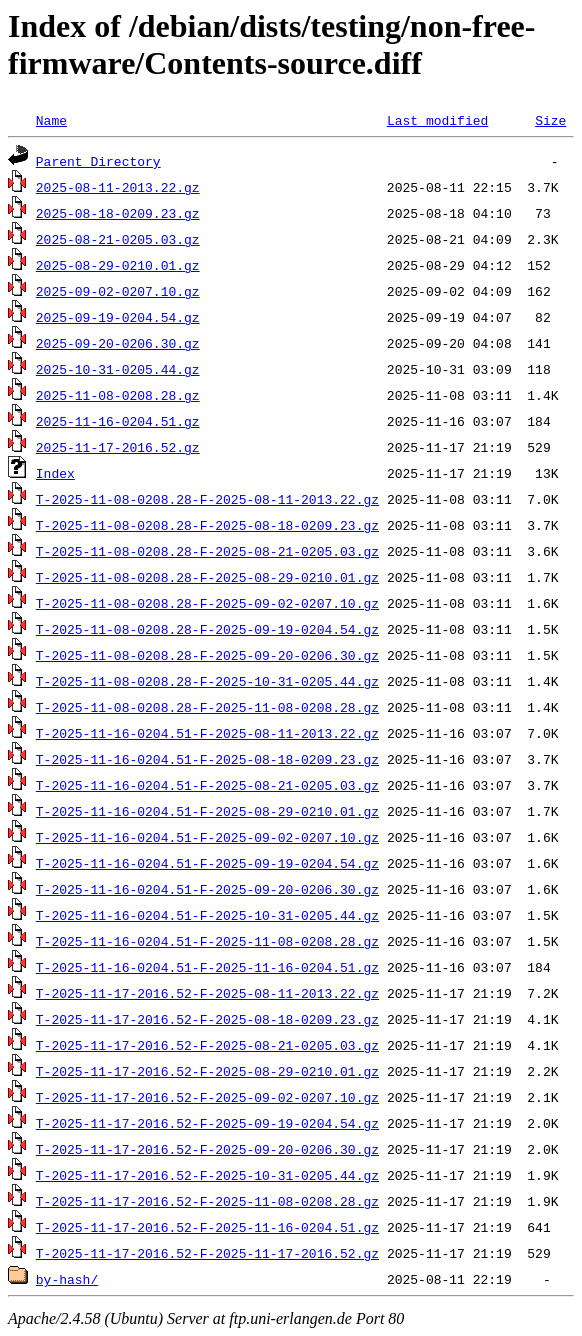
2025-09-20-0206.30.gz (118, 343)
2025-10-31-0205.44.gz (118, 369)
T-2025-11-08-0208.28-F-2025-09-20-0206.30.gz (207, 655)
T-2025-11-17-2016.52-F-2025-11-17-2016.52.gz (207, 1253)
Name (51, 120)
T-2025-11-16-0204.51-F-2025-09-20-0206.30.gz (207, 889)
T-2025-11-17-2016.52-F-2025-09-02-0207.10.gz (207, 1097)
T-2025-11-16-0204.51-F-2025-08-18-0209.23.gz (207, 759)
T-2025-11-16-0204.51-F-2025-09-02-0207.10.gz (207, 837)
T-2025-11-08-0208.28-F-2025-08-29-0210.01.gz (207, 577)
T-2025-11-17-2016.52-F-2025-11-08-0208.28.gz (207, 1201)
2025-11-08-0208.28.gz (118, 395)
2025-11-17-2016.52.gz (118, 447)
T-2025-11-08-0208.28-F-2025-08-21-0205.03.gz (207, 551)
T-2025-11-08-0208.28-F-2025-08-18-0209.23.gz (207, 525)
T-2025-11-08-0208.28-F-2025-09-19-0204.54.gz (207, 629)
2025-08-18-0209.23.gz (118, 213)
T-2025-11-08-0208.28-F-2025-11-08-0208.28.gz (207, 707)
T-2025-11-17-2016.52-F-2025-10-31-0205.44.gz (207, 1175)
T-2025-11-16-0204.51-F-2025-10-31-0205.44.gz (207, 915)
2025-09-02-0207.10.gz (118, 291)
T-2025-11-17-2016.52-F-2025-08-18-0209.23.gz (207, 1019)
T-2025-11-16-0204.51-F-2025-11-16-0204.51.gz (207, 967)
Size (550, 120)
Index (55, 473)
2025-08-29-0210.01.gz (118, 265)
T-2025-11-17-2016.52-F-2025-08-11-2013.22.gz (207, 993)
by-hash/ (67, 1279)
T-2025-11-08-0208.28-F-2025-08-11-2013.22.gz (207, 499)
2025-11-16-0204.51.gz (118, 421)
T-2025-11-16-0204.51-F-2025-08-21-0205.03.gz (207, 785)
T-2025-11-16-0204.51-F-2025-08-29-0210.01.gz (207, 811)
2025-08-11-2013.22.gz (118, 187)
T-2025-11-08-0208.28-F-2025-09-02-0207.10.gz (207, 603)
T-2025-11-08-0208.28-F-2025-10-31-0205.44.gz (207, 681)
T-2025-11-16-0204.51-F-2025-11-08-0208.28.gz (207, 941)
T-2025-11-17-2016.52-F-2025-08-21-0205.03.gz (207, 1045)
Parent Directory (98, 161)
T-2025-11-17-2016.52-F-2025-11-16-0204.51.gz (207, 1227)
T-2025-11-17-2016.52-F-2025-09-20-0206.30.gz (207, 1149)
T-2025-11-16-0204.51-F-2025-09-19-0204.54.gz (207, 863)
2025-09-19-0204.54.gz (118, 317)
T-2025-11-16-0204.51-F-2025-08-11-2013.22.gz (207, 733)
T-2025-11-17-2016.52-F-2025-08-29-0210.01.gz (207, 1071)
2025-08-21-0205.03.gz (118, 239)
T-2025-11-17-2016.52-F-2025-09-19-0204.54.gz (207, 1123)
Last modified (437, 120)
